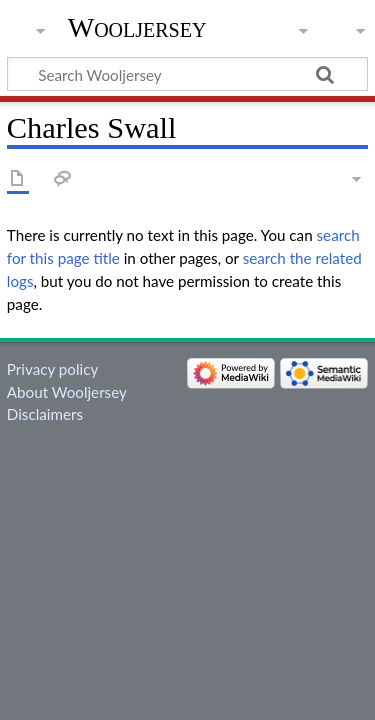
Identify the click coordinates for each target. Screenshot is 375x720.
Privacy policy (52, 369)
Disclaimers (45, 414)
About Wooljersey (67, 392)
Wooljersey (137, 27)
